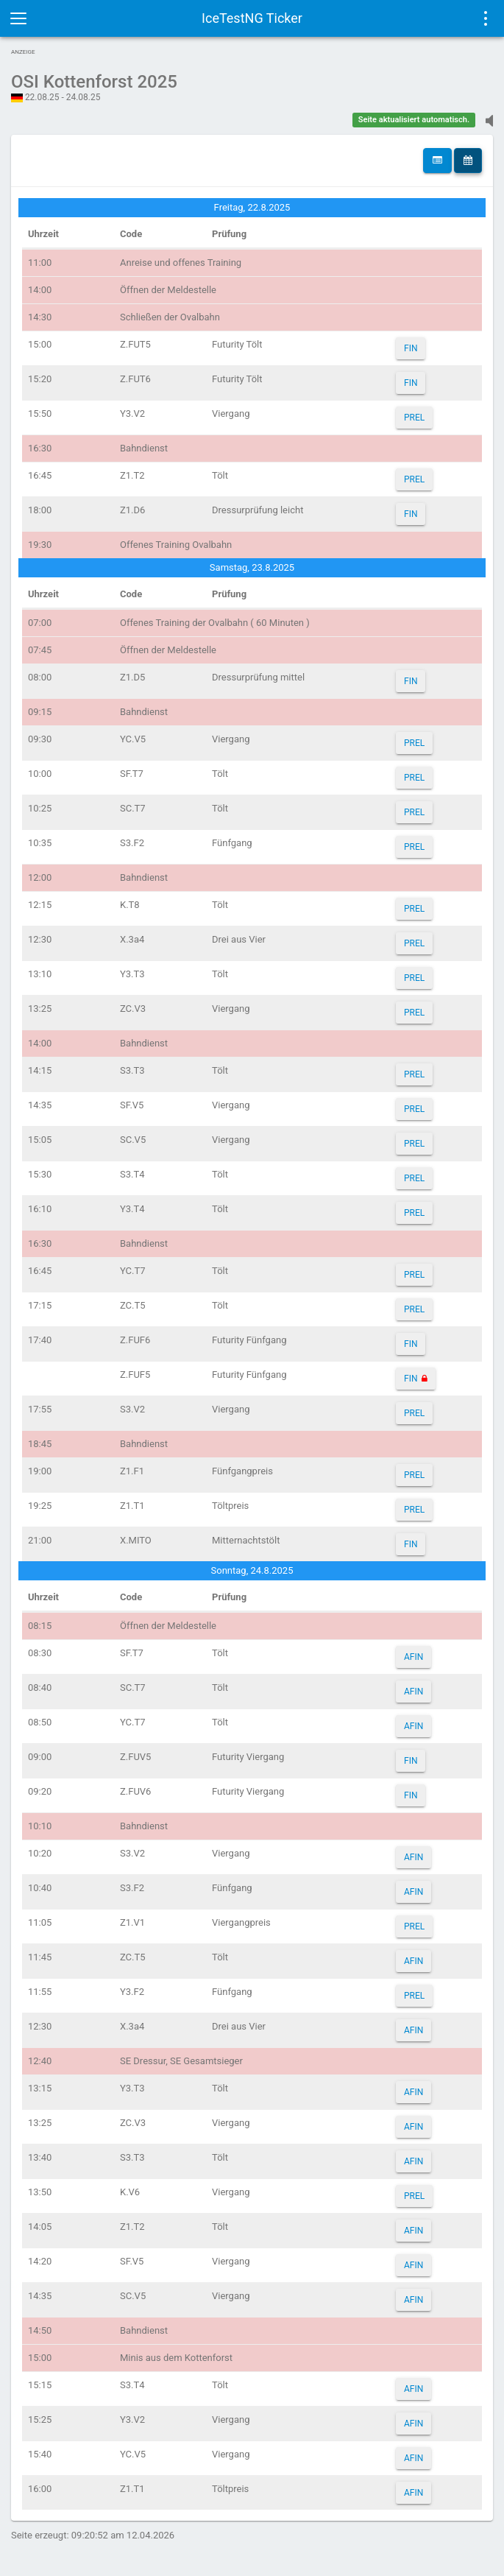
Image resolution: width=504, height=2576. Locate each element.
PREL (414, 417)
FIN (410, 348)
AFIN (413, 1657)
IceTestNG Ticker (252, 18)
